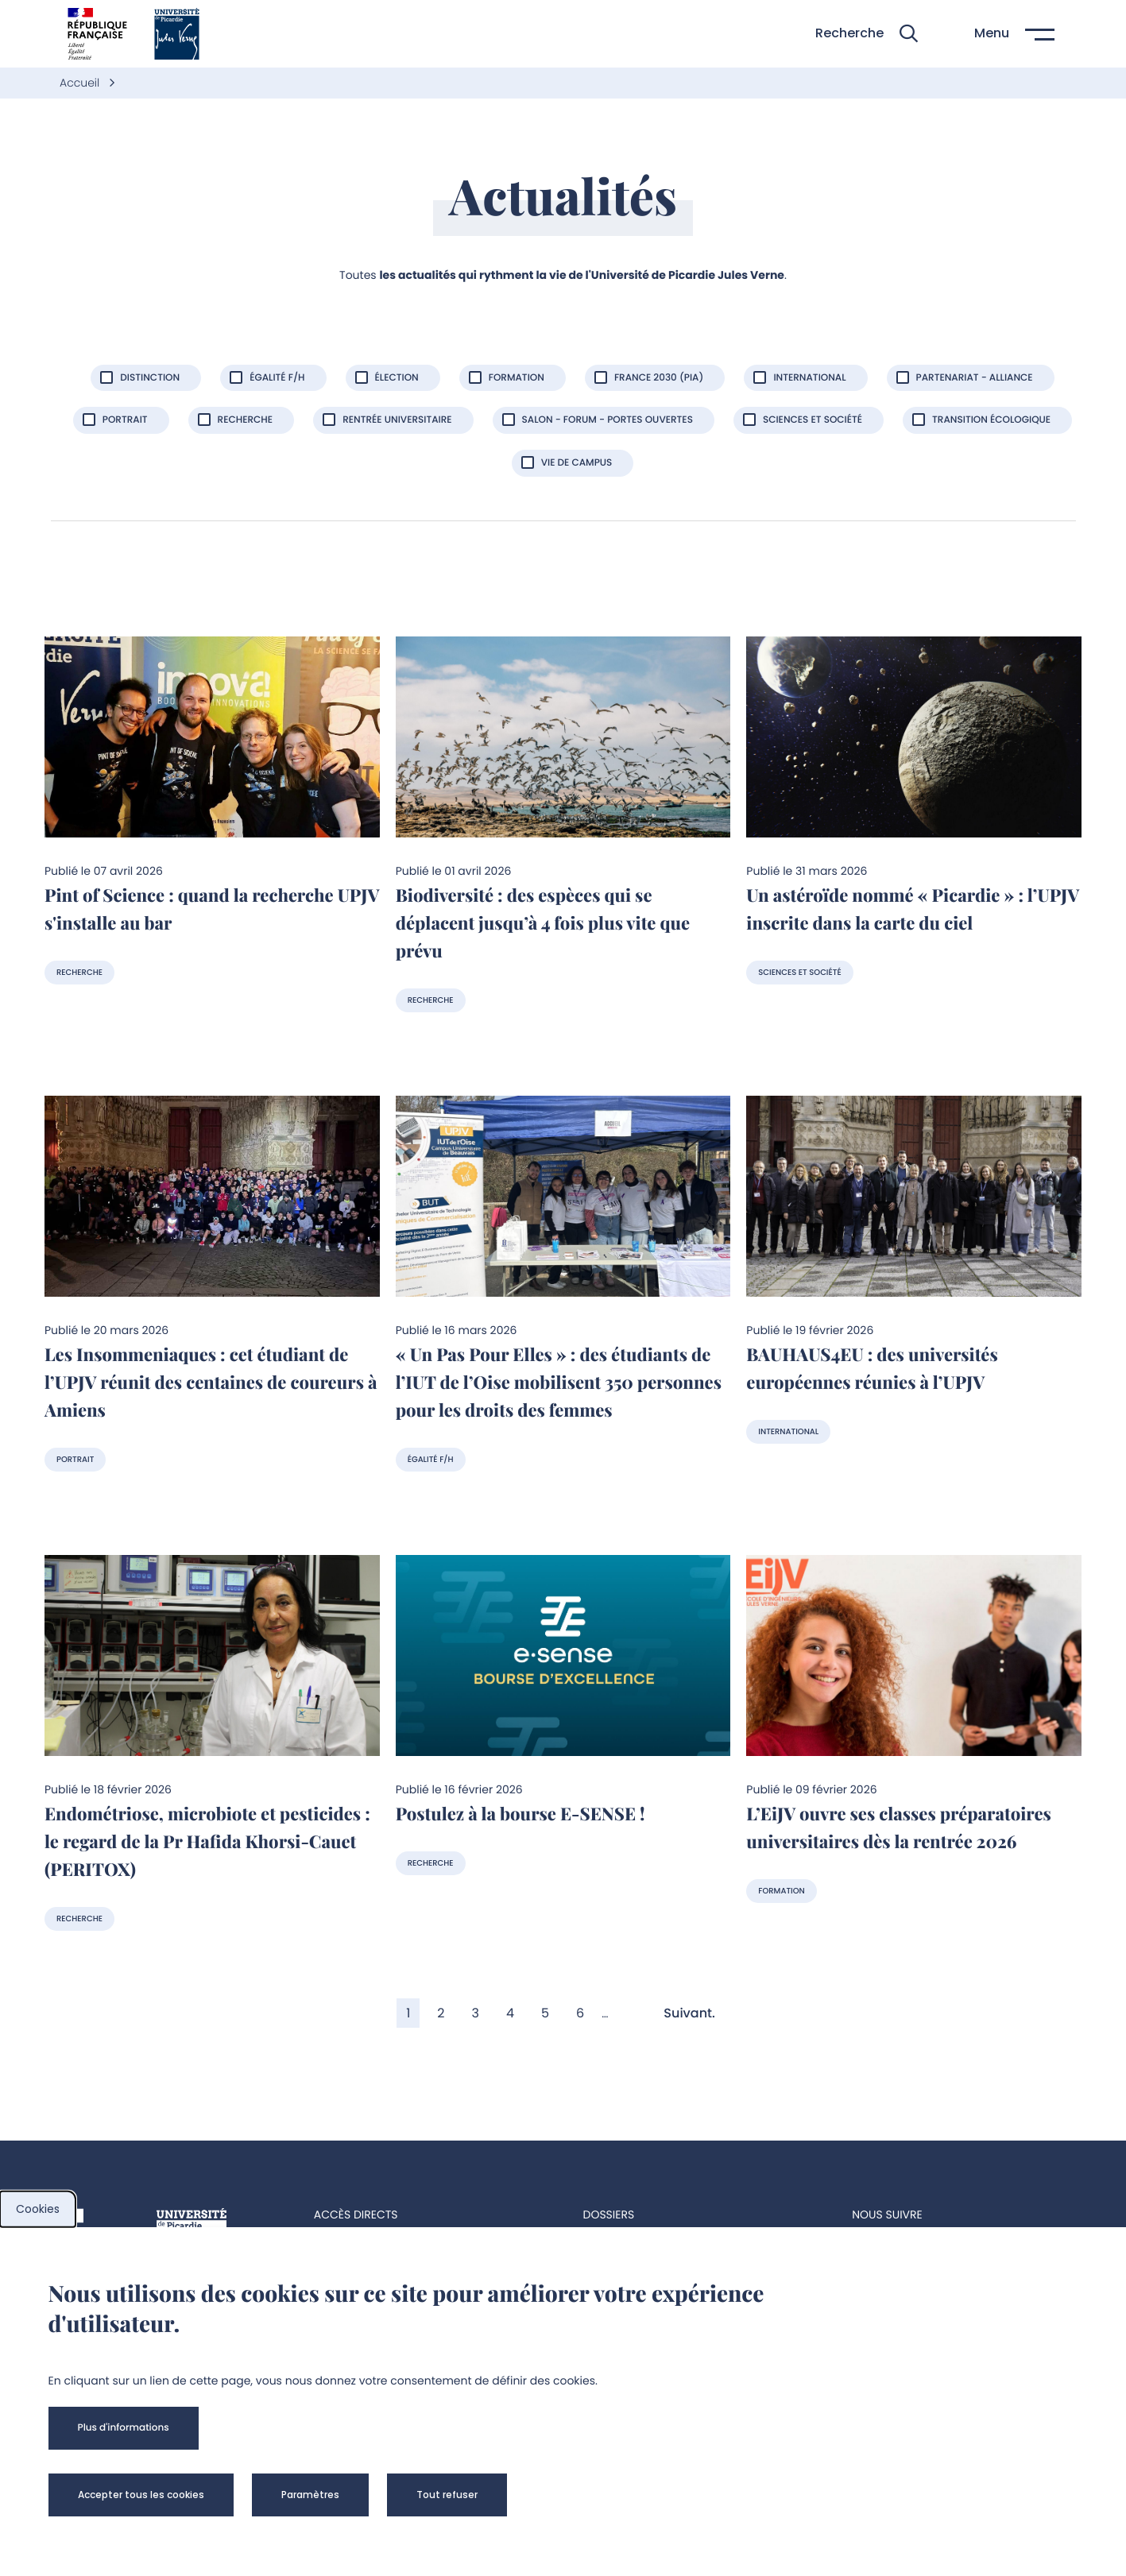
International (809, 378)
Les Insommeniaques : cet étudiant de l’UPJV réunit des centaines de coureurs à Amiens (210, 1381)
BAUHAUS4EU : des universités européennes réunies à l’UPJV (871, 1368)
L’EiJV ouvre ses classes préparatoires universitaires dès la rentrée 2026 (898, 1827)
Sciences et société (812, 420)
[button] (867, 34)
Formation (516, 378)
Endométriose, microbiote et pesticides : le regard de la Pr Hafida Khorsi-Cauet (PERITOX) (207, 1841)
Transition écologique (991, 420)
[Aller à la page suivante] (696, 2013)
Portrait (75, 1459)
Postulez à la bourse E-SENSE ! (520, 1813)
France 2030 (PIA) (659, 378)
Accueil (81, 83)
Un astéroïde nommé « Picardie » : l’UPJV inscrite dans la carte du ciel (912, 908)
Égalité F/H (431, 1459)
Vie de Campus (577, 463)
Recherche (79, 972)
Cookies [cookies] (38, 2209)
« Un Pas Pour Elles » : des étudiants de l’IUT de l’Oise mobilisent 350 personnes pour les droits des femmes (559, 1381)
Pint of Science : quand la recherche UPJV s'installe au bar (211, 908)
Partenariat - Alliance (974, 378)
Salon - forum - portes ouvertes (607, 420)
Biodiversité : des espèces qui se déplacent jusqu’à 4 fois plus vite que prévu (543, 922)
